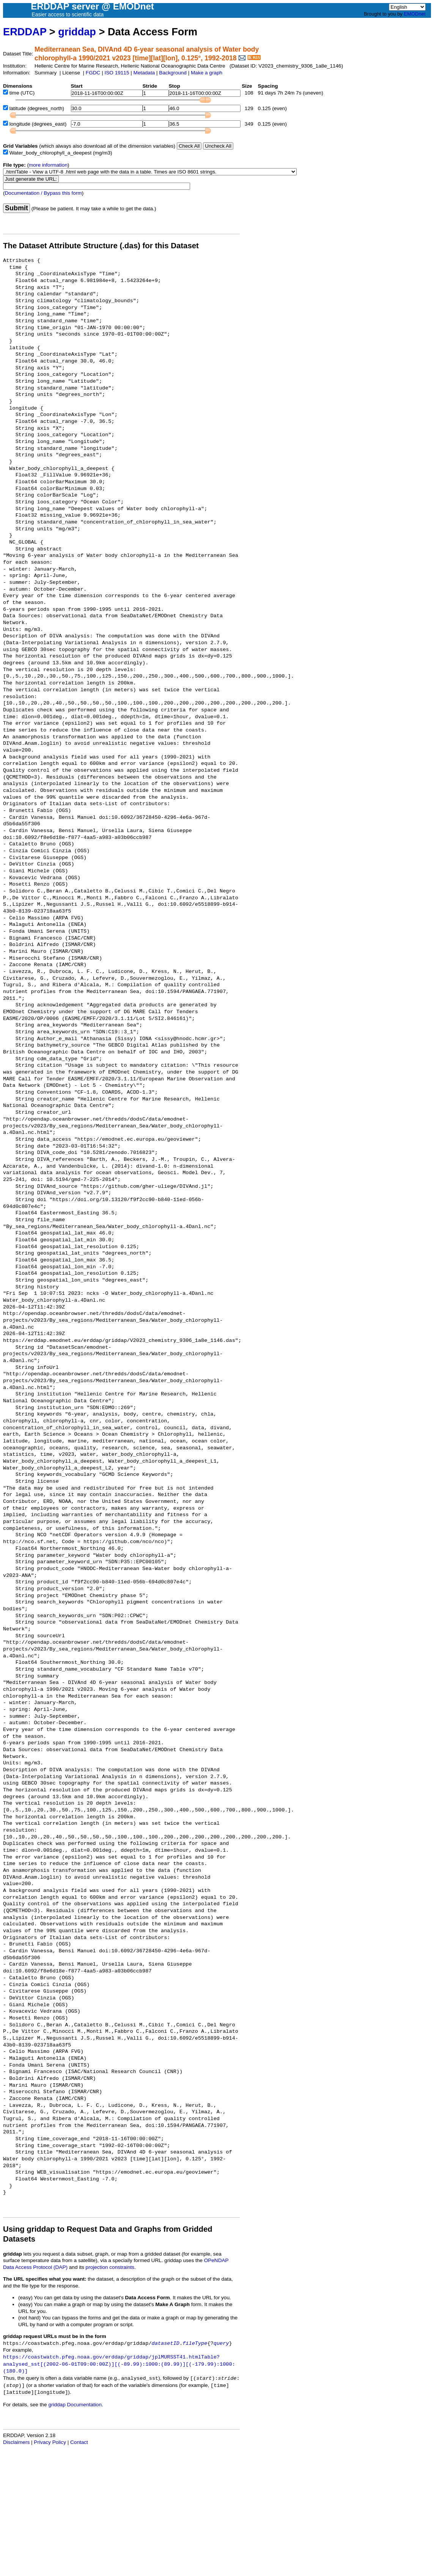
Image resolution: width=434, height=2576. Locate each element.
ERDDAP (24, 32)
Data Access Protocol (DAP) (35, 2267)
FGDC (93, 73)
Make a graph (206, 73)
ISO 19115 (116, 73)
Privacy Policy (50, 2442)
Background (173, 73)
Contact (79, 2442)
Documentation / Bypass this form (43, 193)
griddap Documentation (75, 2404)
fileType (194, 2343)
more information (48, 165)
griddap (77, 32)
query (221, 2343)
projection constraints (110, 2267)
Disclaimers (16, 2442)
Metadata (144, 73)
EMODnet (414, 14)
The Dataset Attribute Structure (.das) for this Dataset (101, 245)
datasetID (165, 2343)
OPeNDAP (216, 2260)
